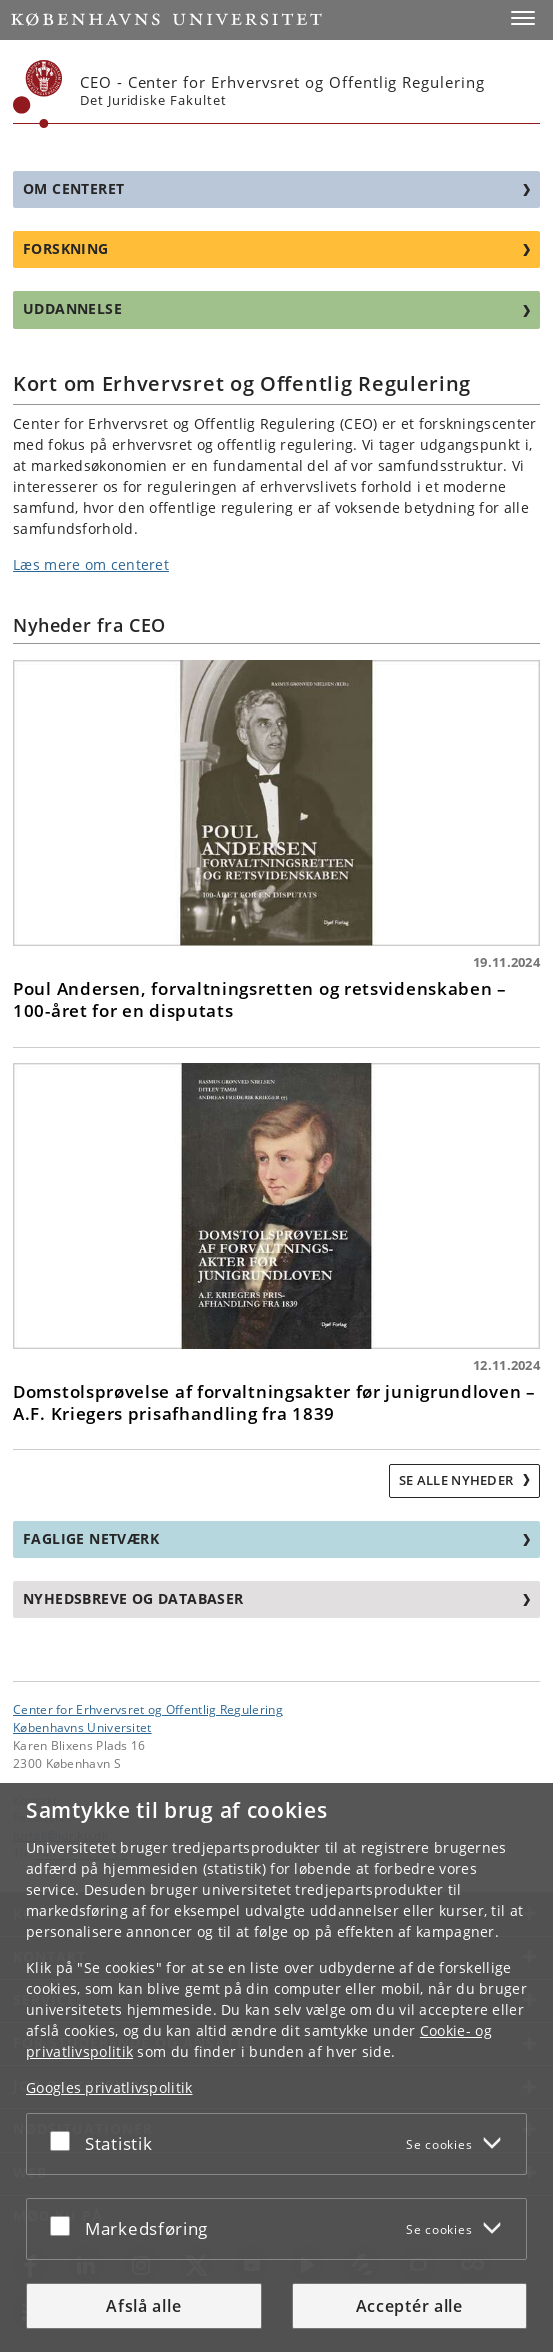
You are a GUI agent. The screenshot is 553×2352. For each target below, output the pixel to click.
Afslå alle (143, 2306)
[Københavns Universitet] (38, 94)
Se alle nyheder (458, 1480)
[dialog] (276, 2067)
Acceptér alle (409, 2306)
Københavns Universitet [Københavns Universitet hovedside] (82, 1727)
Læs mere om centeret (91, 564)
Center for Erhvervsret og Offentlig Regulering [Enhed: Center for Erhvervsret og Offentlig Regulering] (148, 1709)
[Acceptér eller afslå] (65, 2140)
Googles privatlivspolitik (109, 2087)
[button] (523, 18)
